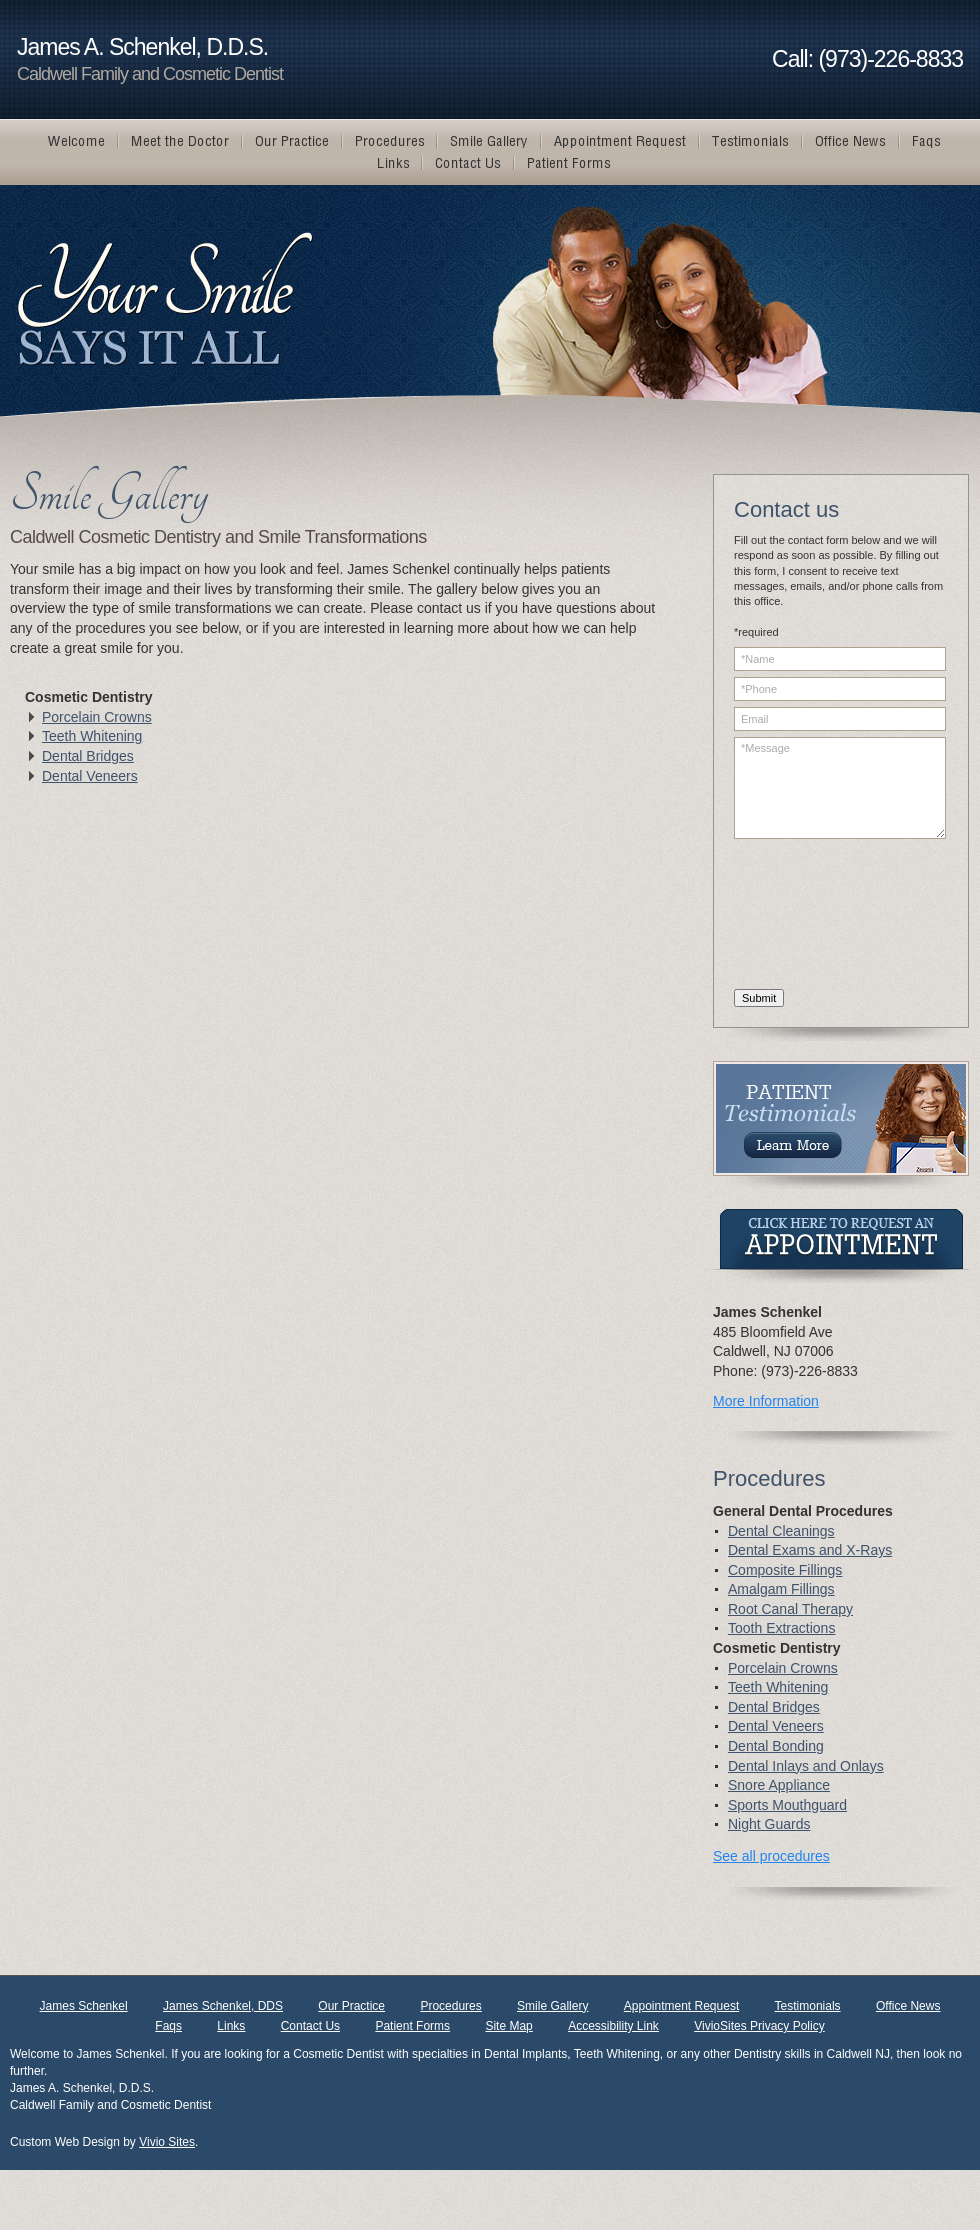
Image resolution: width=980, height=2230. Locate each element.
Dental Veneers (90, 776)
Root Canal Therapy (790, 1609)
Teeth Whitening (92, 736)
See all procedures (771, 1856)
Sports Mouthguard (787, 1805)
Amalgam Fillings (781, 1589)
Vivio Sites (167, 2142)
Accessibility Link (613, 2026)
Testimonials (808, 2006)
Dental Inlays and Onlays (806, 1766)
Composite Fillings (785, 1570)
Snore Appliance (779, 1785)
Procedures (450, 2006)
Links (231, 2026)
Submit (759, 998)
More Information (766, 1401)
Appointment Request (681, 2006)
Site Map (508, 2026)
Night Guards (769, 1824)
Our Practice (351, 2006)
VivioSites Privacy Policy (759, 2026)
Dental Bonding (776, 1746)
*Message (840, 788)
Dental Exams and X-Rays (810, 1550)
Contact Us (310, 2026)
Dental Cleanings (781, 1531)
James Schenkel (84, 2006)
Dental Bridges (88, 756)
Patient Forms (412, 2026)
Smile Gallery (552, 2006)
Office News (908, 2006)
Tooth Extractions (781, 1628)
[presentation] (816, 917)
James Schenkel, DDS (223, 2006)
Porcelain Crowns (97, 717)
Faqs (168, 2026)
